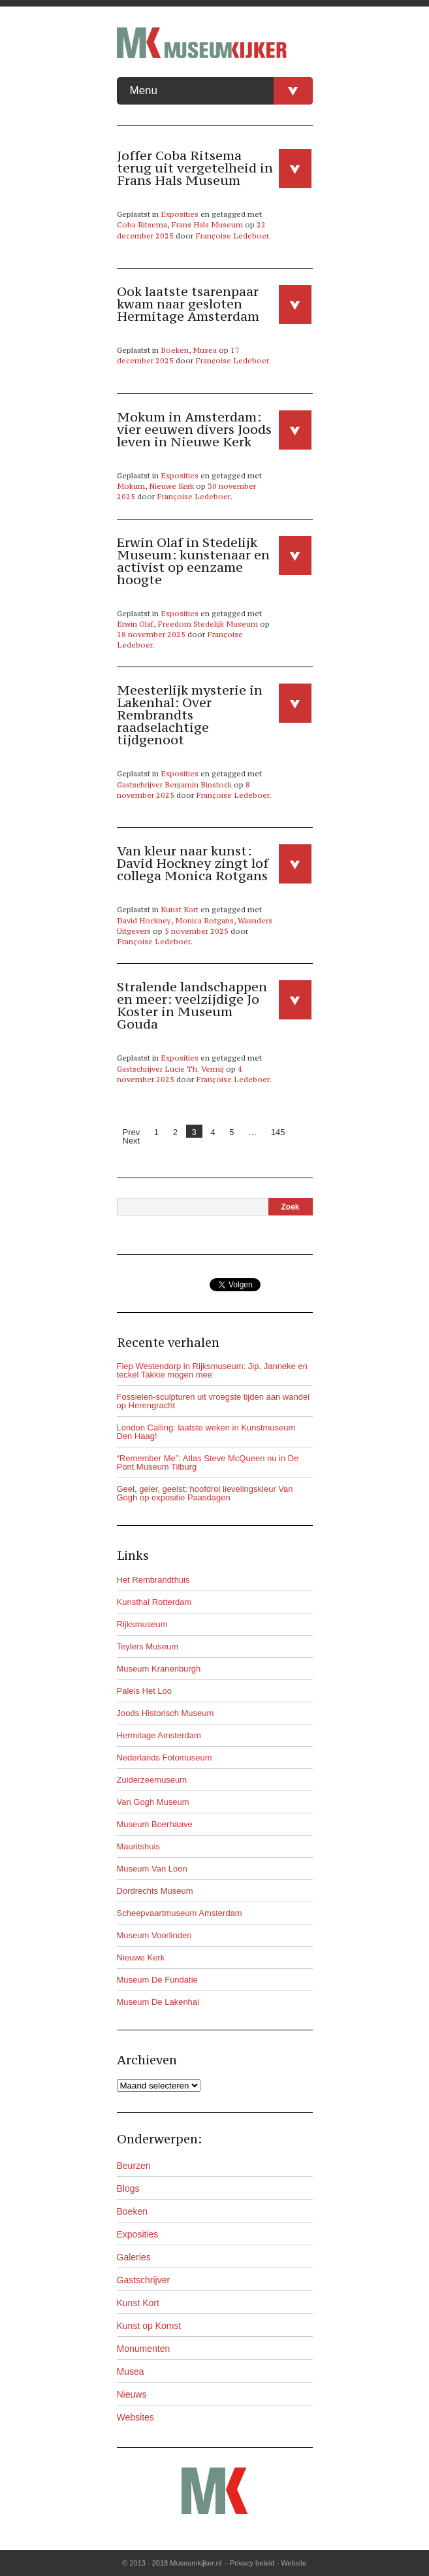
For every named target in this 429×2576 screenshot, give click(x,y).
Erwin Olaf (135, 624)
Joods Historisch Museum (165, 1713)
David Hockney (144, 920)
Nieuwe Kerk (171, 486)
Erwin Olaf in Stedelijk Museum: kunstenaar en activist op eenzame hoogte (193, 560)
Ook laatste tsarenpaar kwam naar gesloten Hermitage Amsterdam (188, 303)
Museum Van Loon (152, 1869)
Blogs (128, 2188)
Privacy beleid (252, 2563)
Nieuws (132, 2394)
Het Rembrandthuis (153, 1580)
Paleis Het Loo (144, 1691)
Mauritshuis (138, 1846)
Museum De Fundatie (157, 1980)
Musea (205, 350)
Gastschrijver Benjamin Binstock (174, 784)
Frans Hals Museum (207, 224)
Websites (135, 2417)
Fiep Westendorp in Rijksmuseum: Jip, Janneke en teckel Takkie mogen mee (212, 1370)
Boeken (175, 350)
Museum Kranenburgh (159, 1669)
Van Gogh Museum (153, 1802)
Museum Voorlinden (154, 1935)
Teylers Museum (148, 1646)
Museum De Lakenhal (158, 2002)
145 (278, 1132)
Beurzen (134, 2165)
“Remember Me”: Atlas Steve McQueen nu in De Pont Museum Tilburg (208, 1462)
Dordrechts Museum (155, 1891)
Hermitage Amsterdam (159, 1735)
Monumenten (143, 2348)
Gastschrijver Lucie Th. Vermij (170, 1069)
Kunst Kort (180, 909)
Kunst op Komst (149, 2325)
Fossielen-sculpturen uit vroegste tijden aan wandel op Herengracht (213, 1401)
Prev (131, 1132)
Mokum (131, 486)
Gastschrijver (143, 2280)
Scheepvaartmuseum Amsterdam (179, 1913)
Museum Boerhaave (155, 1824)
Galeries (134, 2257)
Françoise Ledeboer (232, 235)
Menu (221, 91)
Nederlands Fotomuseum (164, 1757)
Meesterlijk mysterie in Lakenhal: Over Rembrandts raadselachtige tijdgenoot (189, 715)
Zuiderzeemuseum (152, 1780)
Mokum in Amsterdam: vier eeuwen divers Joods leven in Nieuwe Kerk (194, 429)
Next (131, 1141)
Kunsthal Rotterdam (154, 1602)
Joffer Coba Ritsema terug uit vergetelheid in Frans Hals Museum (195, 167)
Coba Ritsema (142, 224)
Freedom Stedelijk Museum (207, 624)
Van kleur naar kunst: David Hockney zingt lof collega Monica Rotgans (192, 862)
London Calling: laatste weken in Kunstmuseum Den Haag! (206, 1432)
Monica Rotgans (204, 920)
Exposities (180, 214)
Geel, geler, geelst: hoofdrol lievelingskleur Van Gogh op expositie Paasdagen (205, 1493)
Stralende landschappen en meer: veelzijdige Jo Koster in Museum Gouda (192, 1005)
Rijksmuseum (142, 1624)
